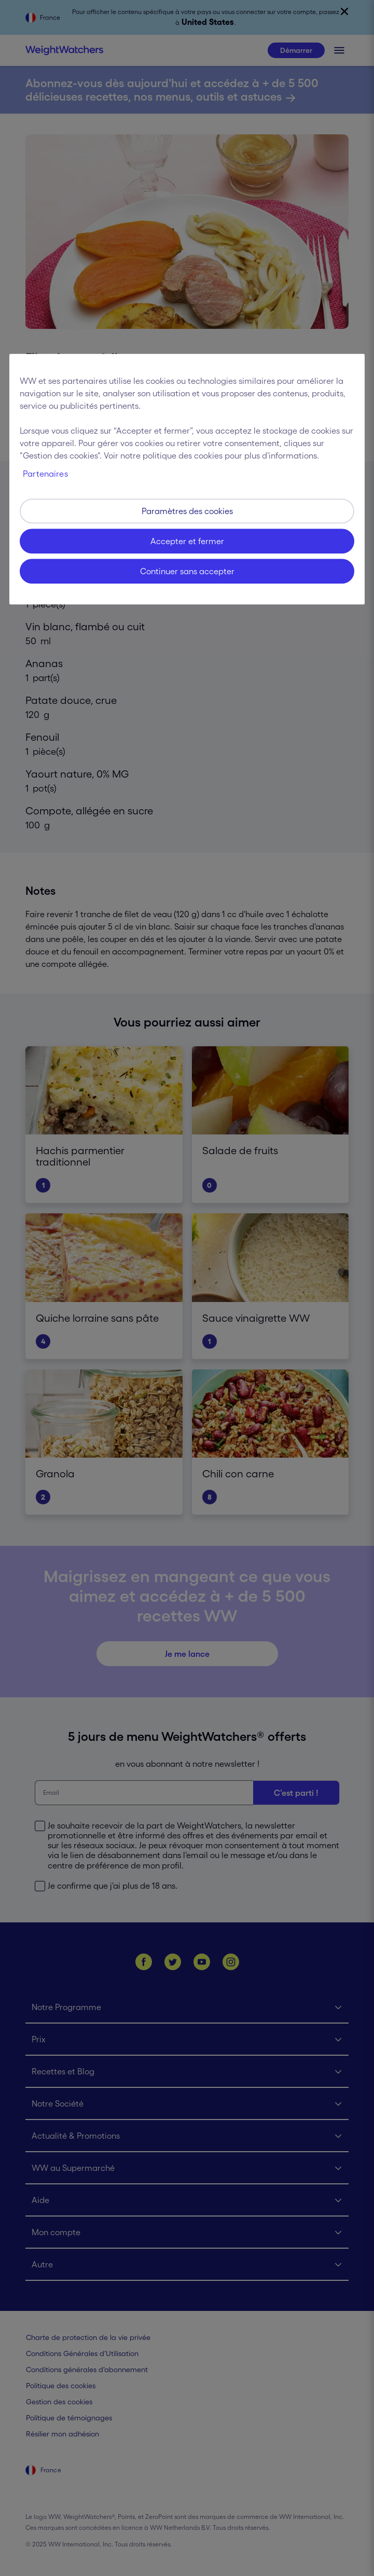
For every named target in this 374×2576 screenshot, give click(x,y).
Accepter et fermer (187, 541)
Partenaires (45, 473)
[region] (187, 479)
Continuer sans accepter (187, 571)
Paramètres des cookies (187, 511)
